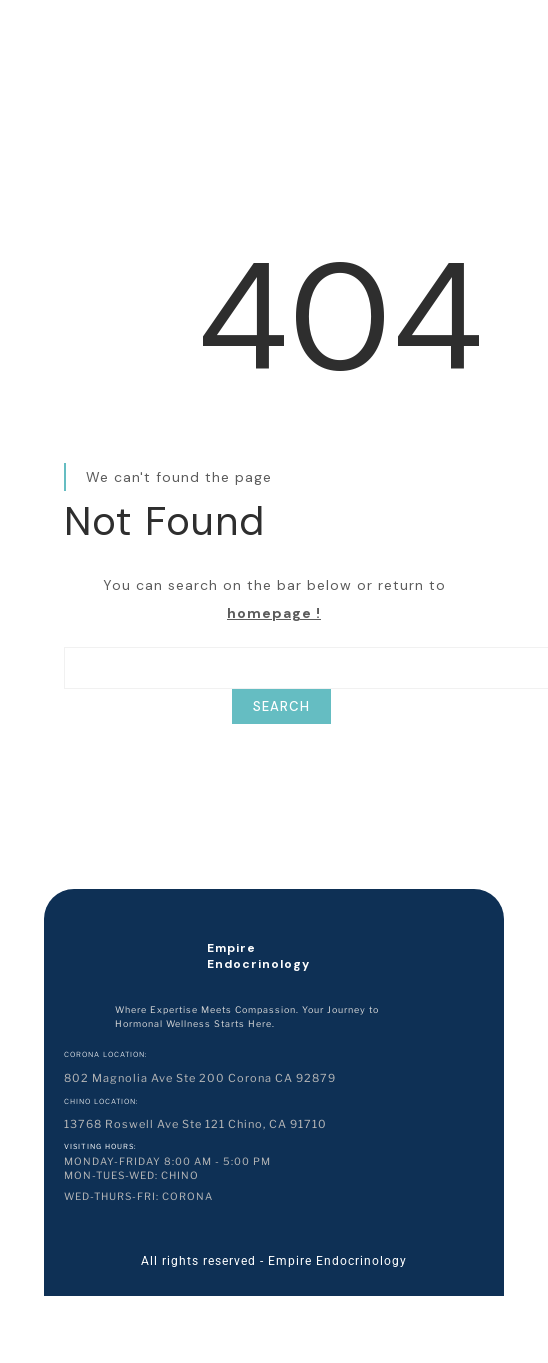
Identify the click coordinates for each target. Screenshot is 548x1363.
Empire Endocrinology (258, 956)
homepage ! (274, 613)
